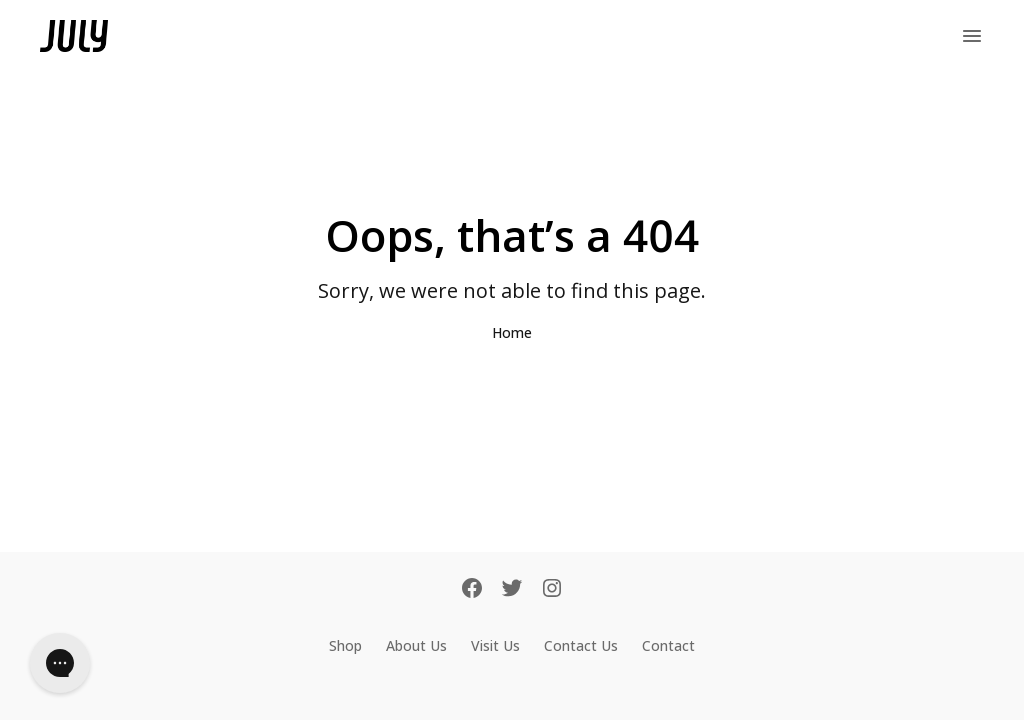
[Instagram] (552, 590)
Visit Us (495, 645)
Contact (668, 645)
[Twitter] (512, 590)
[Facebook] (472, 590)
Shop (345, 645)
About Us (416, 645)
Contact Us (581, 645)
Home (512, 332)
